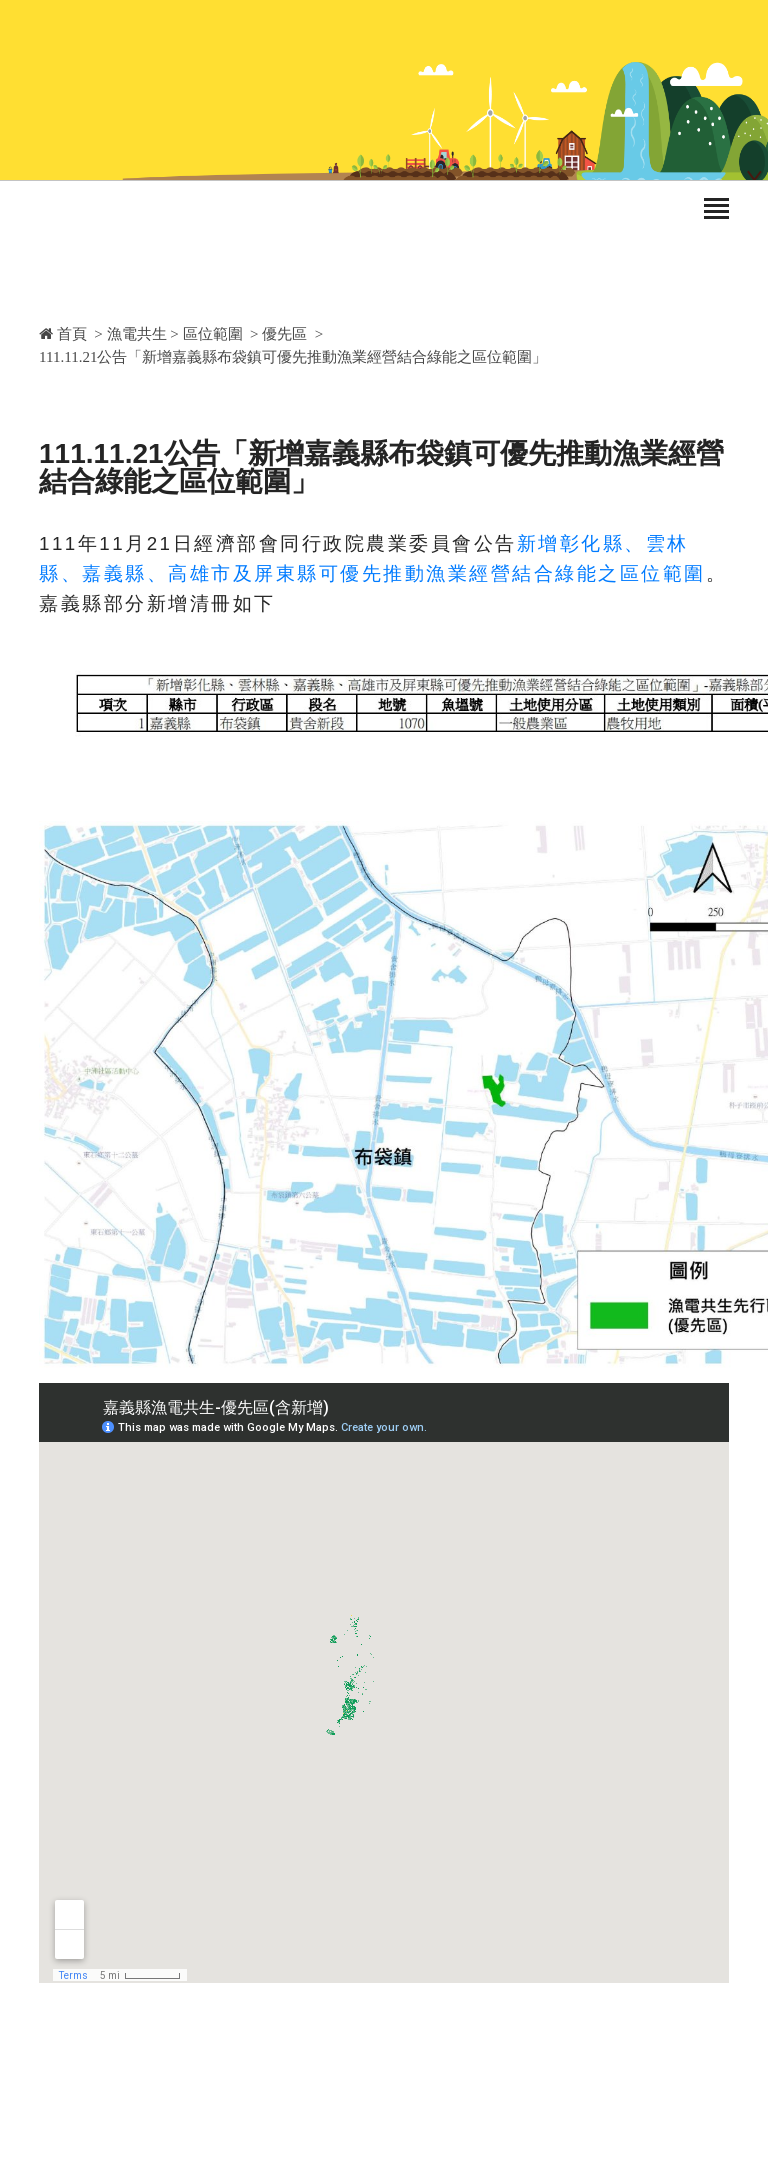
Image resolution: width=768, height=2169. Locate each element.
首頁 (63, 334)
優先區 (284, 334)
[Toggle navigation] (716, 209)
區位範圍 (213, 334)
